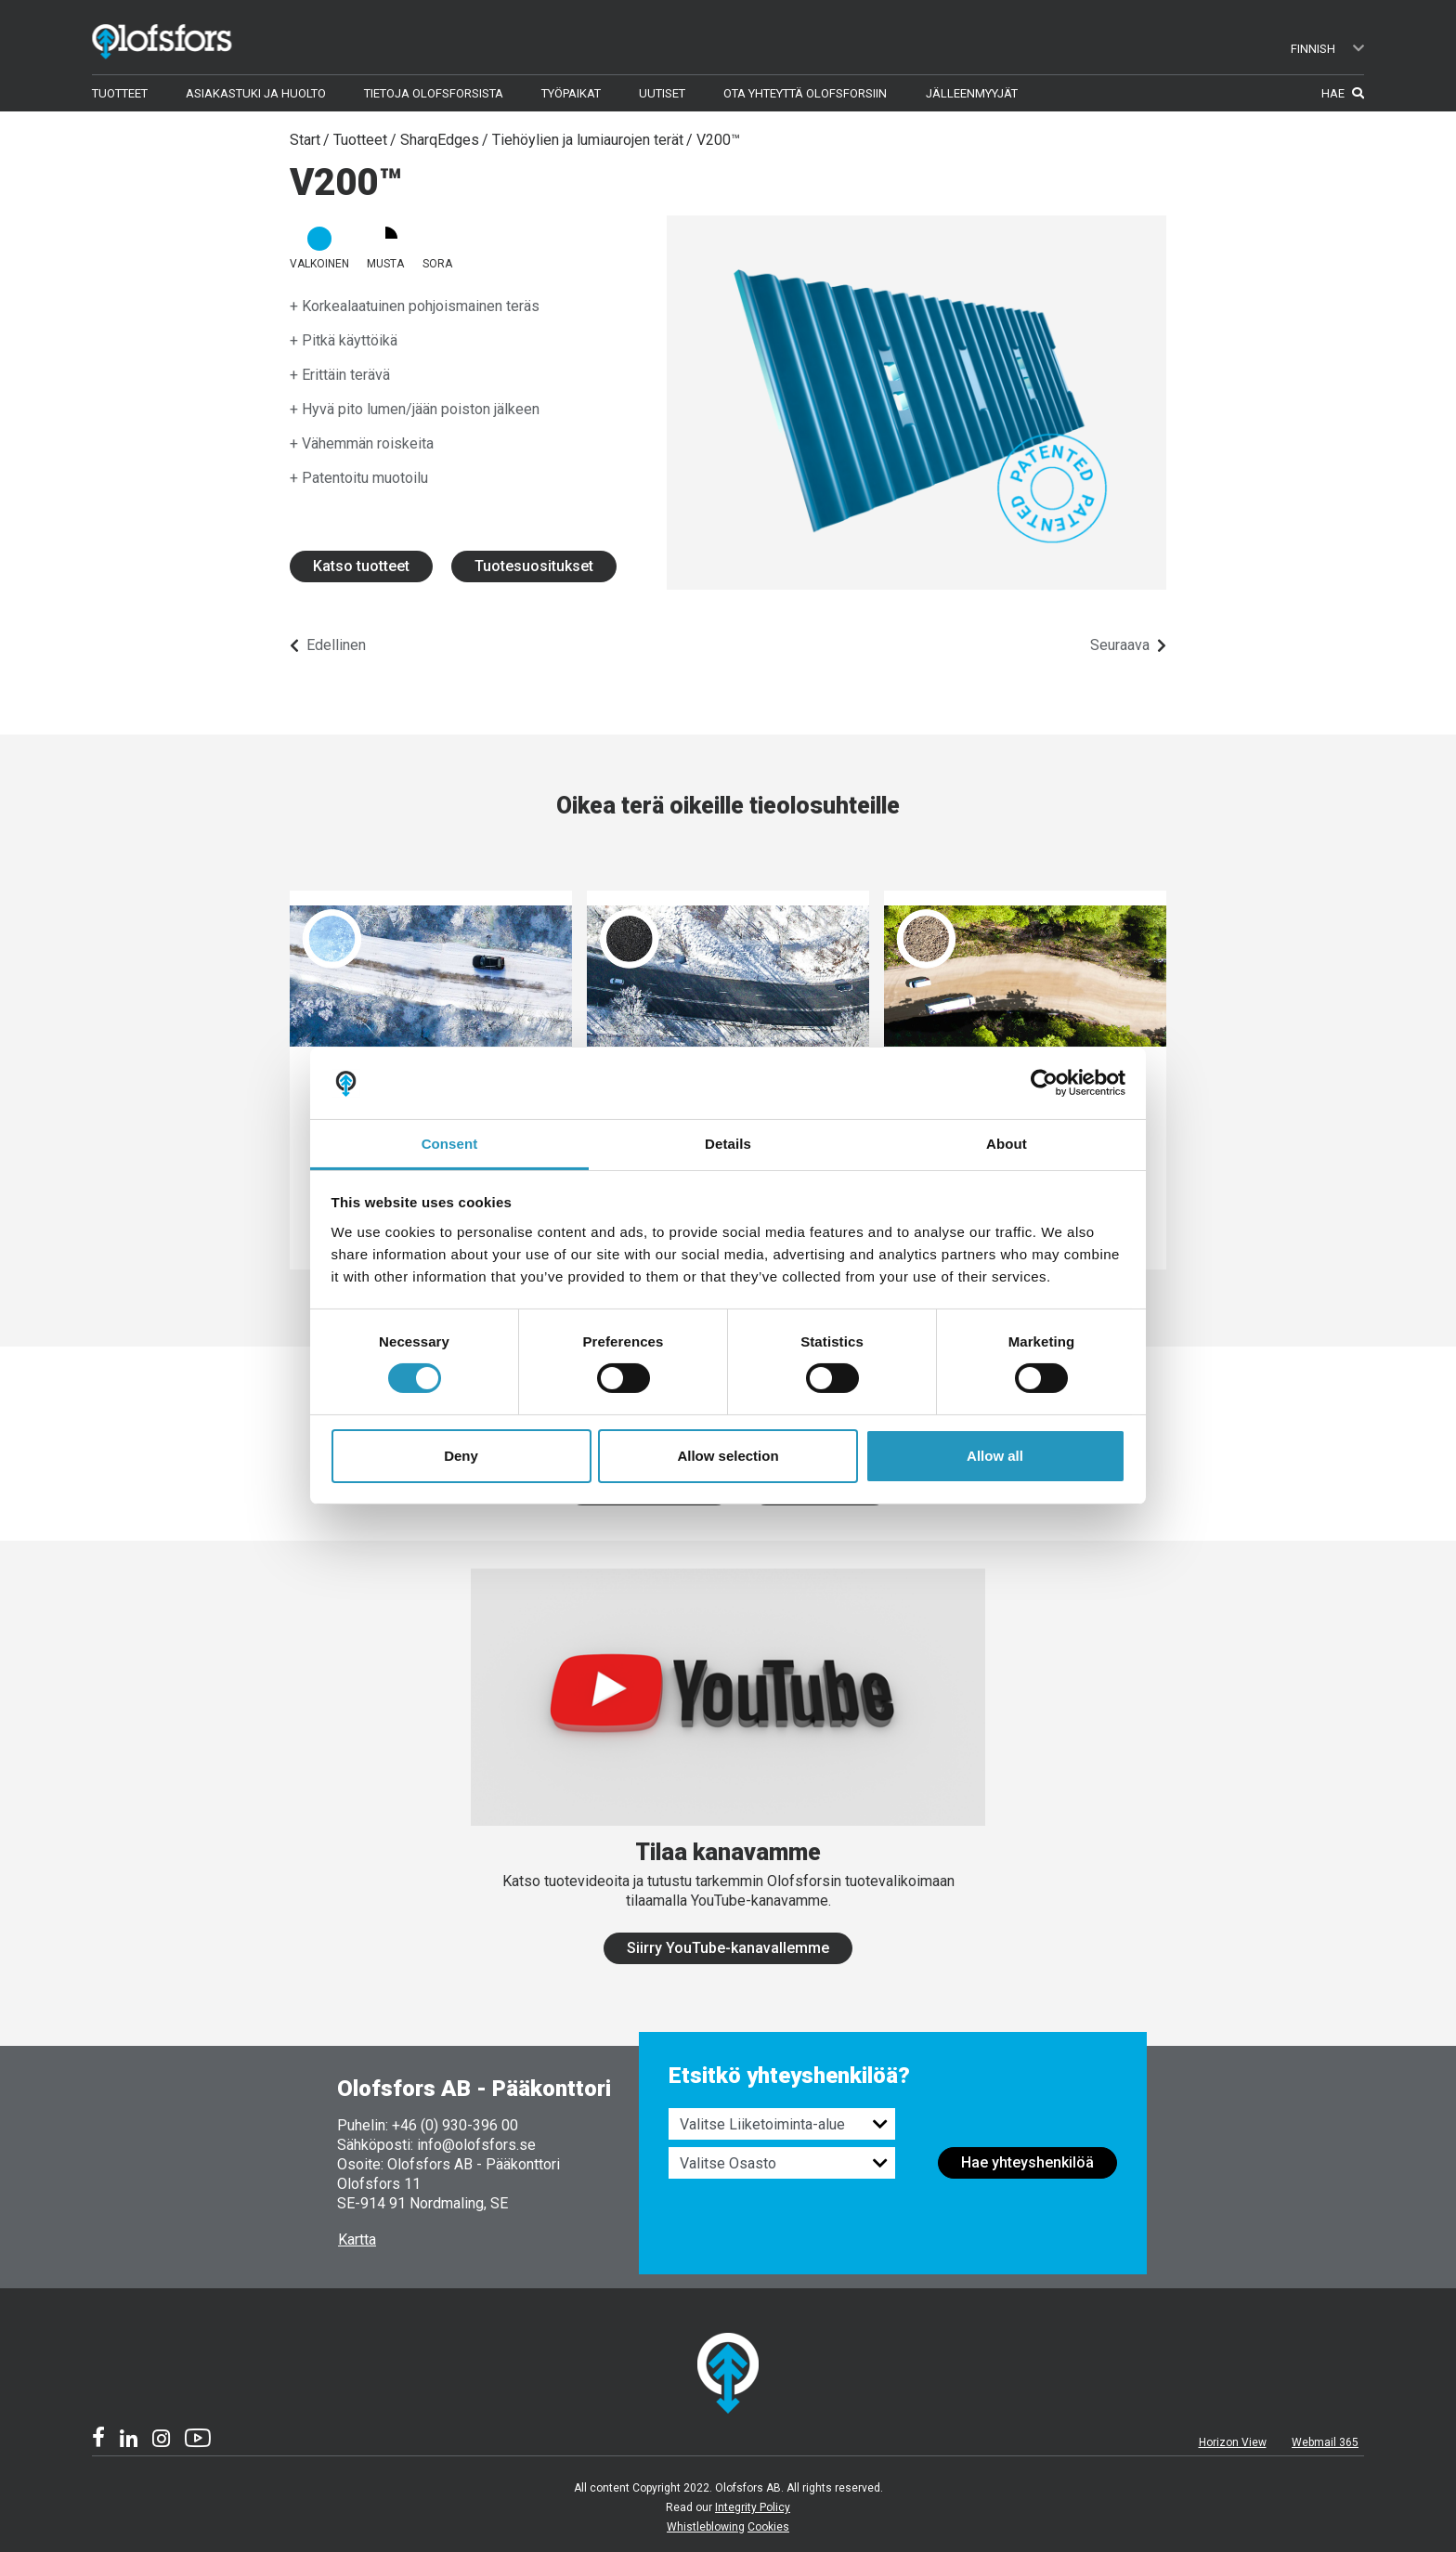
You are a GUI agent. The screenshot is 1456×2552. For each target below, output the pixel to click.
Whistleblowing (706, 2526)
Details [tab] (728, 1144)
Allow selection (727, 1456)
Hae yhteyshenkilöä (1027, 2162)
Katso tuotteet (361, 566)
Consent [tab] (450, 1144)
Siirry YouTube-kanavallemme (728, 1948)
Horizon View (1233, 2442)
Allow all (995, 1456)
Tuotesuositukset (533, 566)
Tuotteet (360, 140)
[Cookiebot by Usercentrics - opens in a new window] (1044, 1083)
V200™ (718, 140)
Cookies (768, 2526)
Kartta (357, 2239)
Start (305, 140)
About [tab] (1006, 1144)
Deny (461, 1456)
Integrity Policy (752, 2507)
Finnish (1328, 49)
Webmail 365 (1325, 2442)
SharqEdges (439, 140)
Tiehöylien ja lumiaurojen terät (587, 140)
